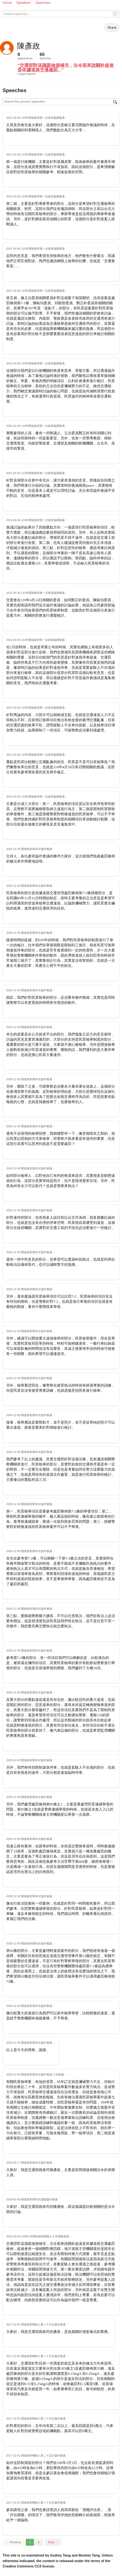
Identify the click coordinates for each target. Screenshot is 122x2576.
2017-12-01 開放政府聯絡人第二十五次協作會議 (35, 2324)
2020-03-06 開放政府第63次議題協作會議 (32, 2199)
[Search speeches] (61, 13)
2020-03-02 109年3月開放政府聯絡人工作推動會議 (37, 2236)
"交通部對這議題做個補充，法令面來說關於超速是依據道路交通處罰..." (65, 67)
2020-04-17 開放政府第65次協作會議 (29, 2162)
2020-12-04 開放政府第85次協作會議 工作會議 (35, 2074)
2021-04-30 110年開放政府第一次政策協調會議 (35, 117)
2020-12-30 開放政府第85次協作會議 (29, 849)
